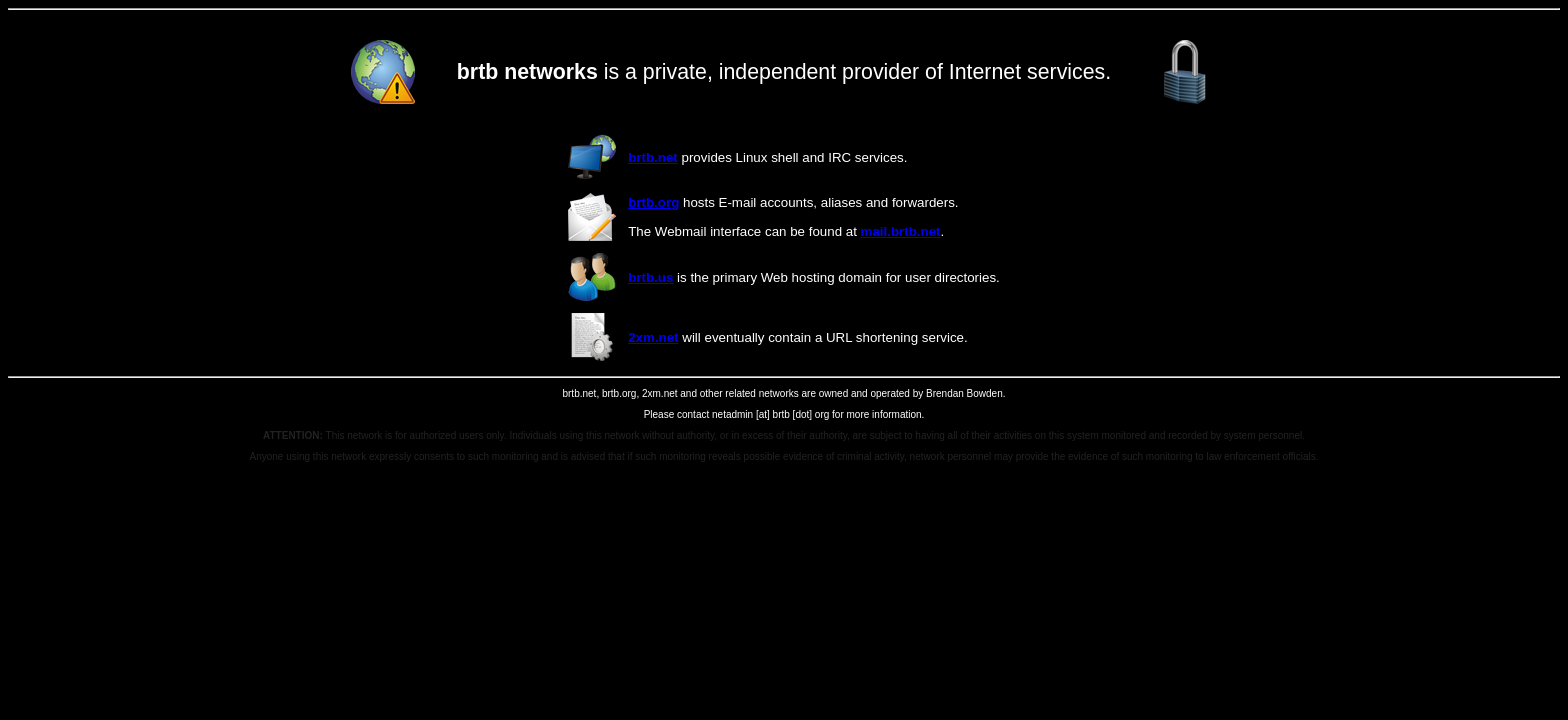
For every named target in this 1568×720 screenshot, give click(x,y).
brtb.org (653, 202)
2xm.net (653, 337)
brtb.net (653, 157)
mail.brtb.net (901, 231)
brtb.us (650, 277)
